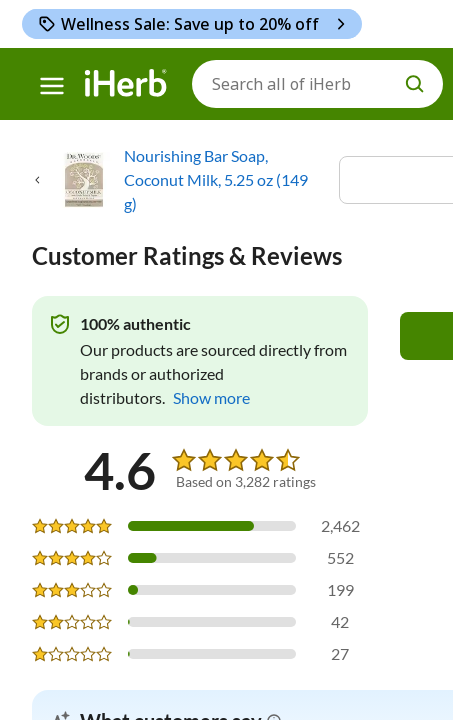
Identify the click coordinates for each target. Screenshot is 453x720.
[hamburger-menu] (52, 86)
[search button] (415, 84)
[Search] (317, 84)
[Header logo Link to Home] (126, 84)
